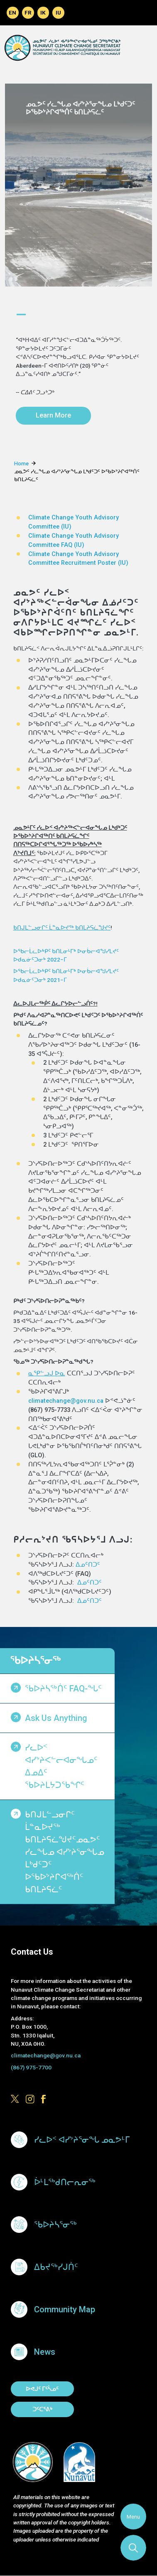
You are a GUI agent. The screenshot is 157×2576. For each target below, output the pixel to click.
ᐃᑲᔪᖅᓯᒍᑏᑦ (56, 2267)
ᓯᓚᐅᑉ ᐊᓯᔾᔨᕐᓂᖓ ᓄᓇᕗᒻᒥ (82, 2140)
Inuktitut (58, 13)
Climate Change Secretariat (62, 48)
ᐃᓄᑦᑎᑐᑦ (88, 1564)
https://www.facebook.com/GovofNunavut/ (45, 2099)
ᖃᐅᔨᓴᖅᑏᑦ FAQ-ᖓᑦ (63, 1688)
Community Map (64, 2309)
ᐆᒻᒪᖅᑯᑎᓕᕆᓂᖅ (65, 2182)
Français (28, 13)
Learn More (53, 415)
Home (21, 463)
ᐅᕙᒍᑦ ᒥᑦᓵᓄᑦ (42, 2389)
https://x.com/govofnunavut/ (15, 2099)
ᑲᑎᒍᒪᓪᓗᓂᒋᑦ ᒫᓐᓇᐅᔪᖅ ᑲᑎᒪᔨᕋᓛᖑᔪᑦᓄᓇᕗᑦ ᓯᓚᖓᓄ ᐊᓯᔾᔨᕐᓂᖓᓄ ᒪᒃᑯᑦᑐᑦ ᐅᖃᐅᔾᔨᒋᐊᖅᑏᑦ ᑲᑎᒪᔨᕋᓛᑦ (64, 1852)
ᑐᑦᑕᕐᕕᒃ (42, 2409)
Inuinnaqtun (43, 13)
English (13, 13)
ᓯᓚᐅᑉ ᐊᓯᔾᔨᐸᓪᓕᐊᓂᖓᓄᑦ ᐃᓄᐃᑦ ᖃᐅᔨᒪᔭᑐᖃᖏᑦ (61, 1766)
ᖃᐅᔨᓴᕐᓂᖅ (35, 1660)
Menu (133, 2516)
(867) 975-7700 (31, 2067)
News (44, 2352)
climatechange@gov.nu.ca (65, 1400)
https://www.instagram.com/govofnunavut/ (30, 2099)
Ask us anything (56, 1718)
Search (133, 2548)
